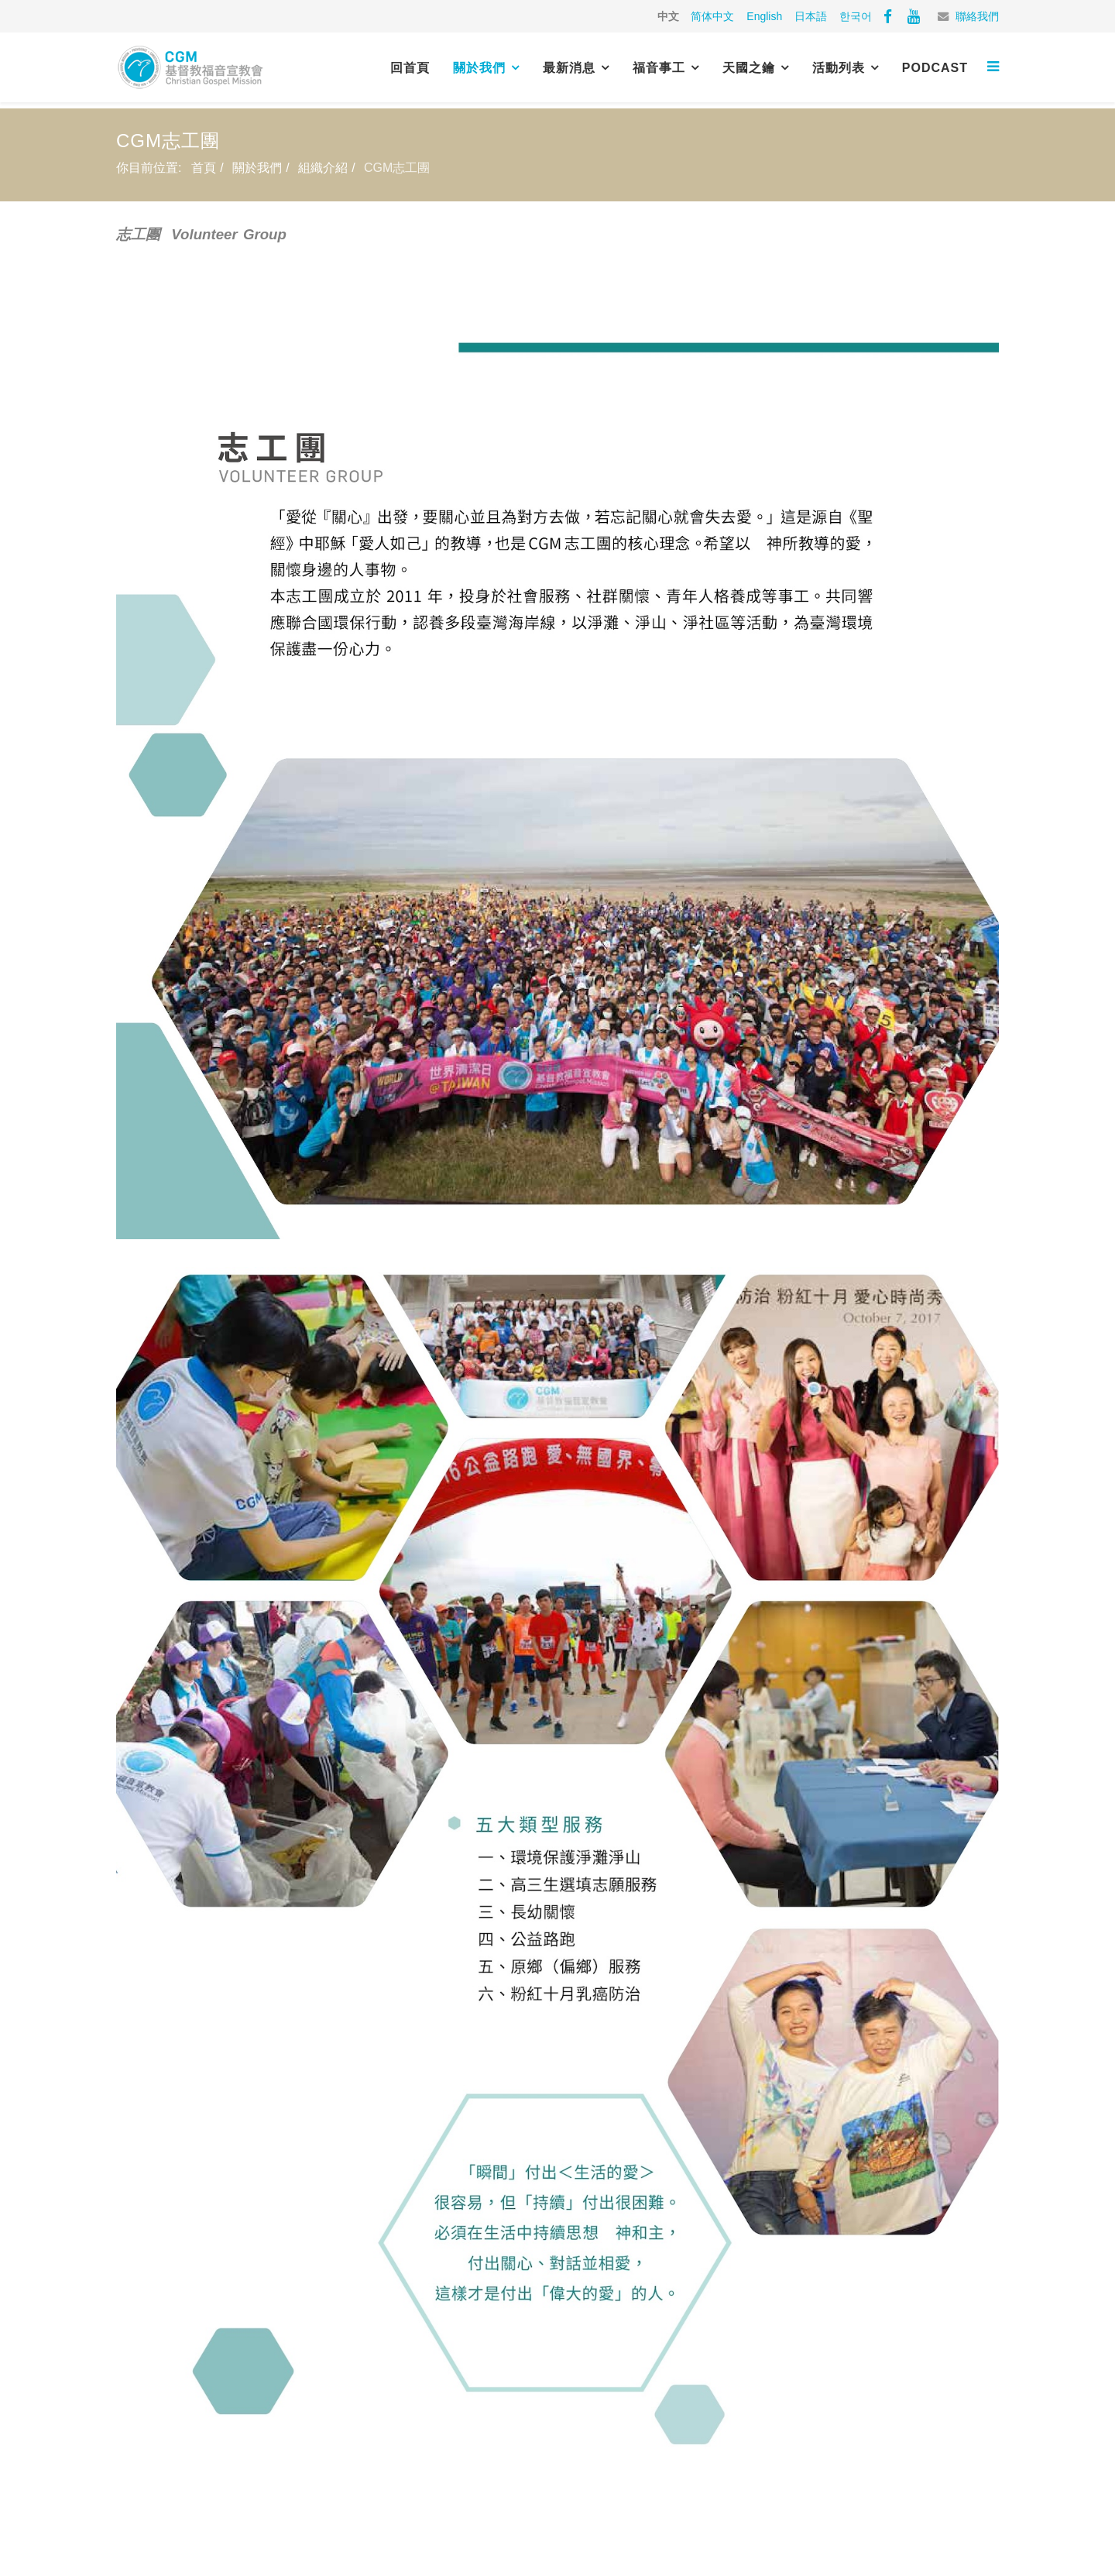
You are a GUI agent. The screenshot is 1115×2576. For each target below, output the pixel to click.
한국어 (855, 16)
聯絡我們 (977, 16)
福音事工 (659, 67)
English (764, 16)
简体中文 (712, 16)
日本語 (810, 16)
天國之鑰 (748, 67)
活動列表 (838, 67)
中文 (668, 16)
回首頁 (410, 67)
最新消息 (569, 67)
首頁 (203, 167)
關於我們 (479, 67)
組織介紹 (323, 167)
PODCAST (935, 67)
